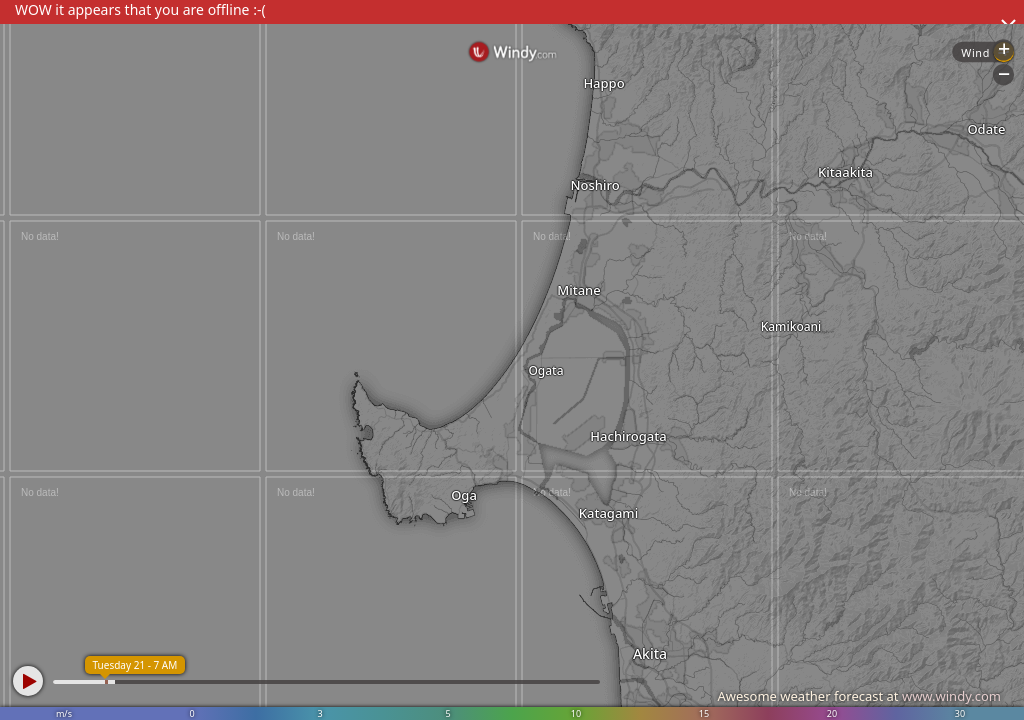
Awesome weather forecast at (859, 696)
